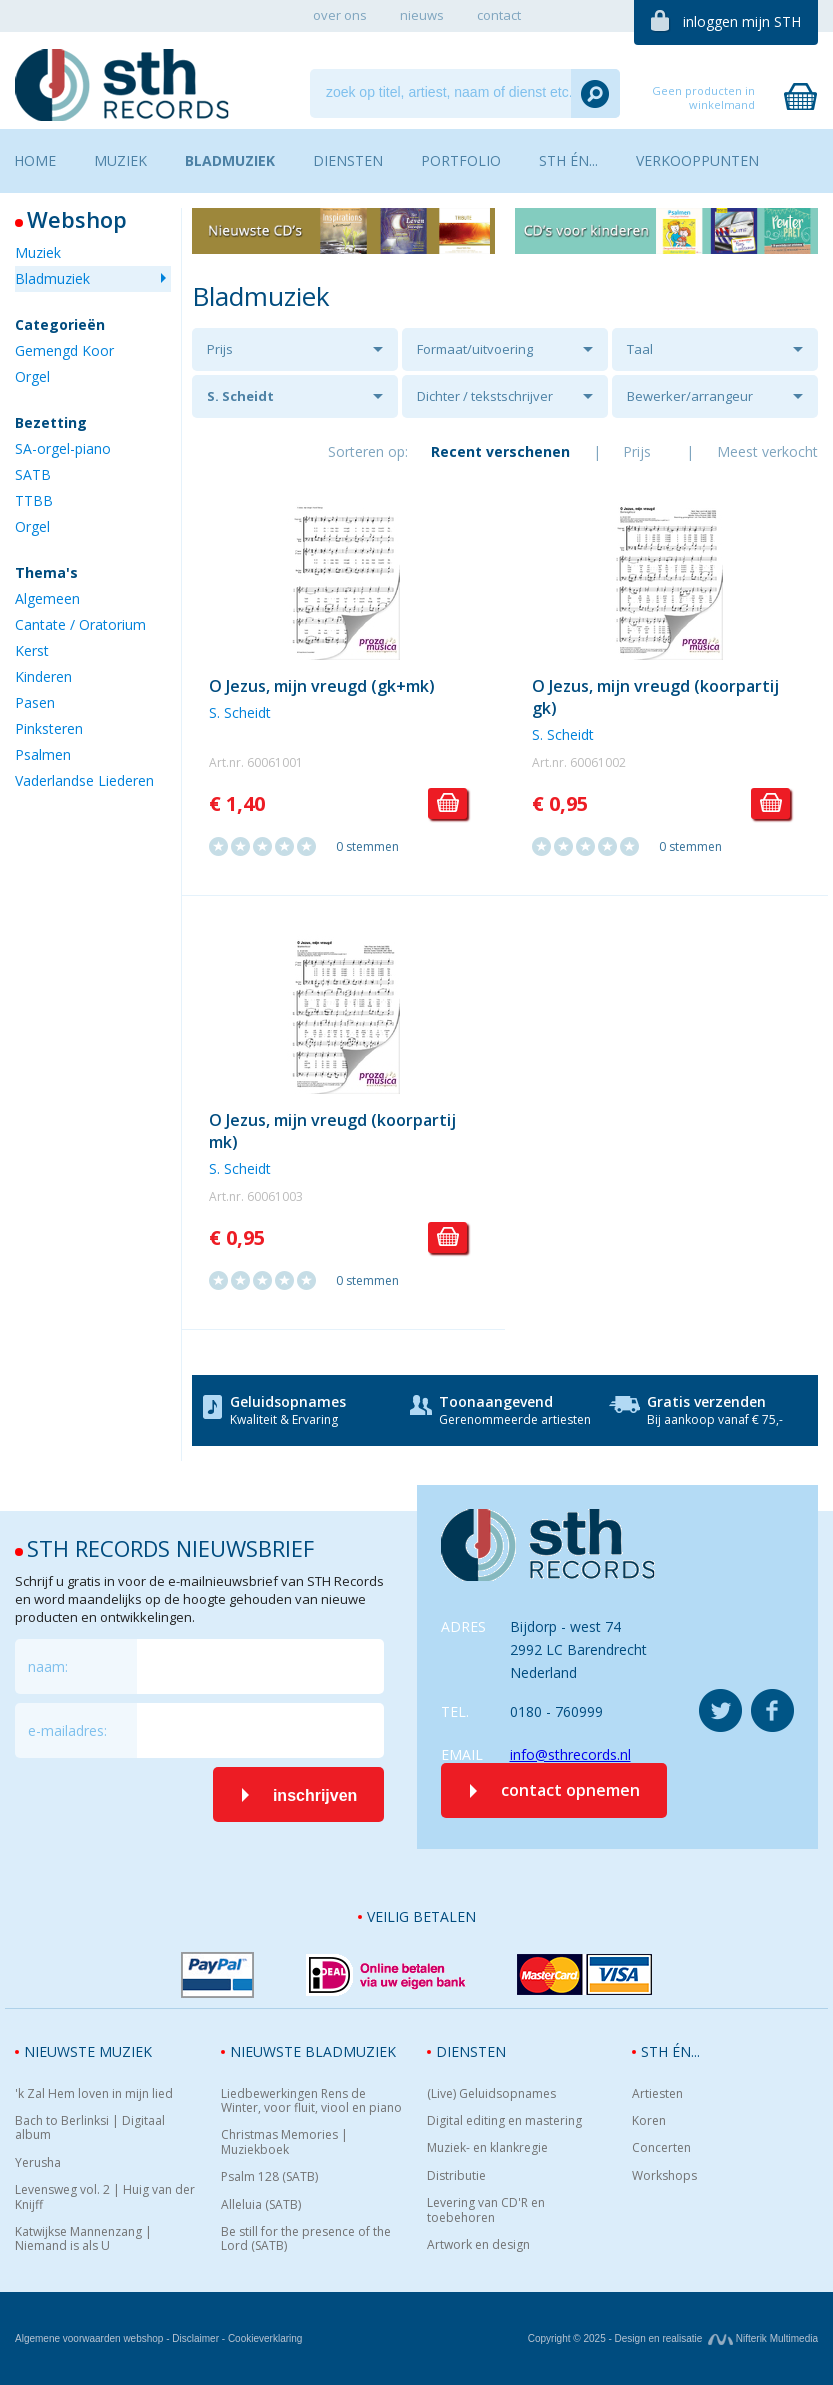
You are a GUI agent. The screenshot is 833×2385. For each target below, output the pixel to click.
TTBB (34, 500)
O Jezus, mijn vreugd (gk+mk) (322, 686)
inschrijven (315, 1795)
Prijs (220, 349)
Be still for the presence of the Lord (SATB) (306, 2239)
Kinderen (43, 676)
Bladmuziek (52, 278)
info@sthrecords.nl (570, 1754)
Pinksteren (49, 728)
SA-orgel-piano (63, 448)
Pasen (35, 702)
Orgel (32, 376)
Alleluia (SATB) (261, 2205)
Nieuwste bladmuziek (313, 2051)
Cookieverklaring (265, 2338)
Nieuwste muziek (88, 2051)
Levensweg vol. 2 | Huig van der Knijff (105, 2197)
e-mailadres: (67, 1730)
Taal (640, 349)
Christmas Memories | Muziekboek (284, 2142)
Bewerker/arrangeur (690, 396)
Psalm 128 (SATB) (269, 2177)
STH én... (670, 2051)
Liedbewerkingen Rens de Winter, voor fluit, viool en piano (311, 2101)
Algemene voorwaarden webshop (89, 2338)
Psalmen (43, 754)
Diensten (471, 2051)
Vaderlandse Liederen (84, 780)
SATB (33, 474)
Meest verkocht (767, 451)
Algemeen (47, 598)
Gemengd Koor (64, 350)
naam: (48, 1666)
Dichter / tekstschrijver (485, 396)
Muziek (38, 252)
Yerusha (38, 2163)
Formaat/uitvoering (475, 349)
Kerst (32, 650)
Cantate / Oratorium (80, 624)
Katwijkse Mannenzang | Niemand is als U (83, 2239)
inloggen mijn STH (742, 21)
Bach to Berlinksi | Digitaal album (90, 2128)
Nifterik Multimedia (763, 2338)
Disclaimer (195, 2338)
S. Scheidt (240, 396)
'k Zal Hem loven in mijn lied (94, 2094)
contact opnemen (570, 1790)
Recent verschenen (500, 451)
